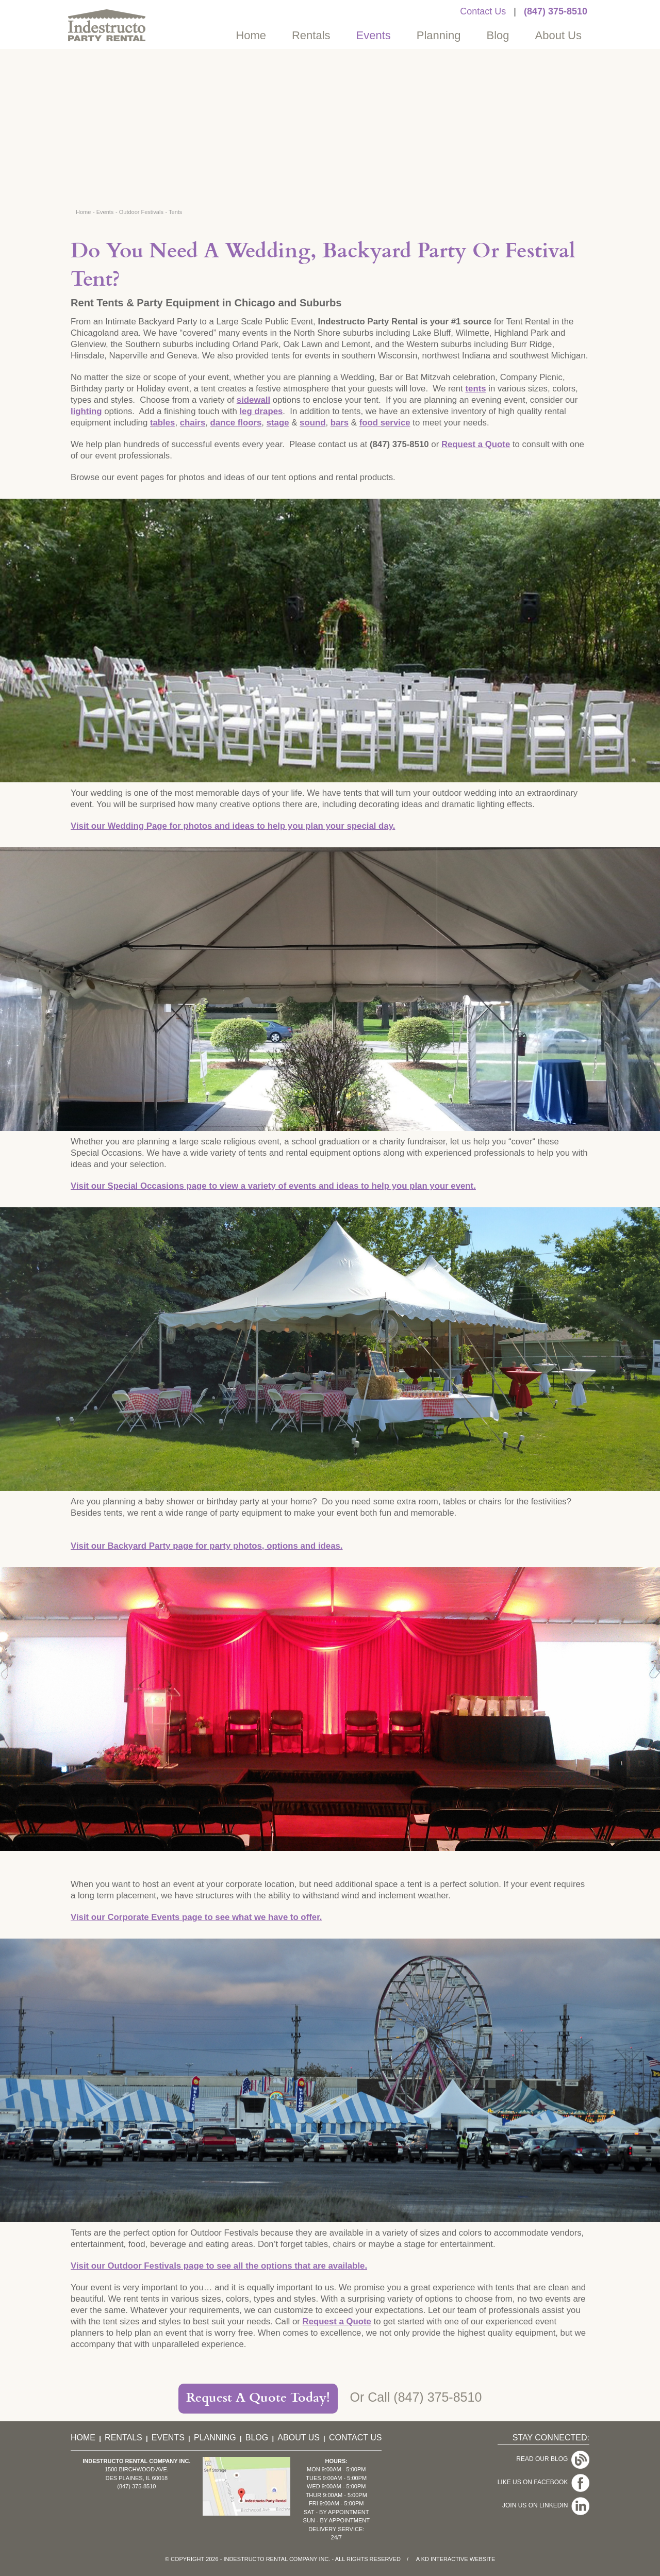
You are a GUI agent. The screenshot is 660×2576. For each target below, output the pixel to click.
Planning (439, 35)
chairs (192, 423)
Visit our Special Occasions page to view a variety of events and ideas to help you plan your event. (273, 1186)
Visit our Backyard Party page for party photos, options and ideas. (207, 1546)
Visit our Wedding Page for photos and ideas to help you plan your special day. (233, 826)
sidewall (253, 400)
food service (384, 423)
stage (278, 423)
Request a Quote (475, 444)
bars (340, 423)
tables (162, 423)
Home (251, 35)
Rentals (311, 35)
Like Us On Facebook (534, 2472)
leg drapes (261, 411)
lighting (86, 411)
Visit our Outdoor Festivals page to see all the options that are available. (219, 2266)
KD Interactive (444, 2559)
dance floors (236, 423)
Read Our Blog (543, 2456)
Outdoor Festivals (141, 212)
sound (312, 423)
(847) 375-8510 (555, 11)
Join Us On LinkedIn (536, 2488)
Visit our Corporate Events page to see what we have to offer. (196, 1917)
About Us (558, 35)
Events (373, 35)
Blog (497, 35)
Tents (175, 212)
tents (475, 388)
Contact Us (483, 11)
